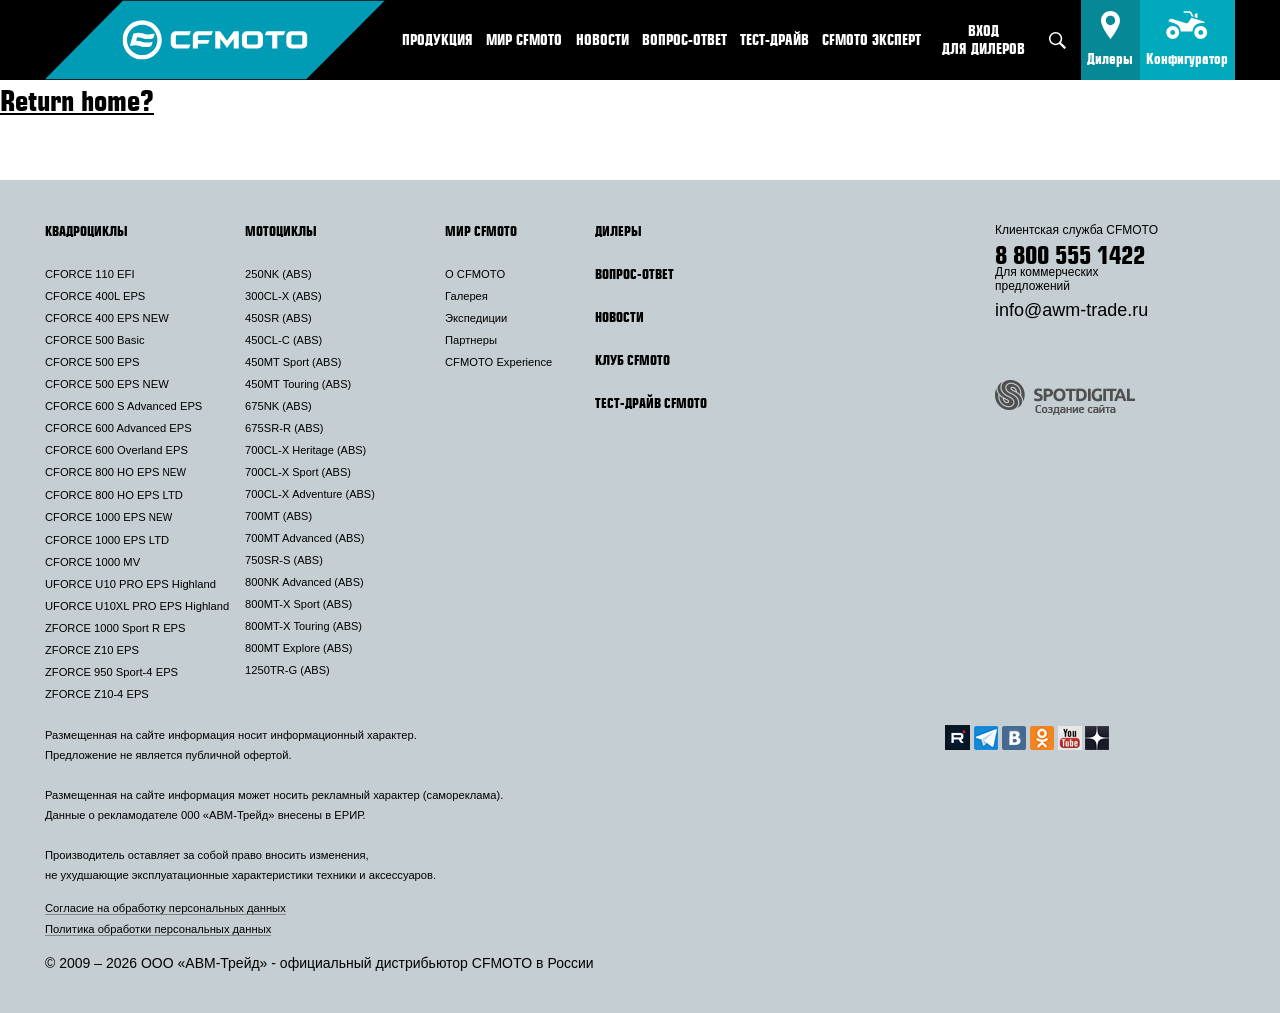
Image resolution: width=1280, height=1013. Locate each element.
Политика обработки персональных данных (158, 929)
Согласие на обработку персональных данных (165, 908)
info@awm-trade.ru (1071, 310)
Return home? (77, 100)
